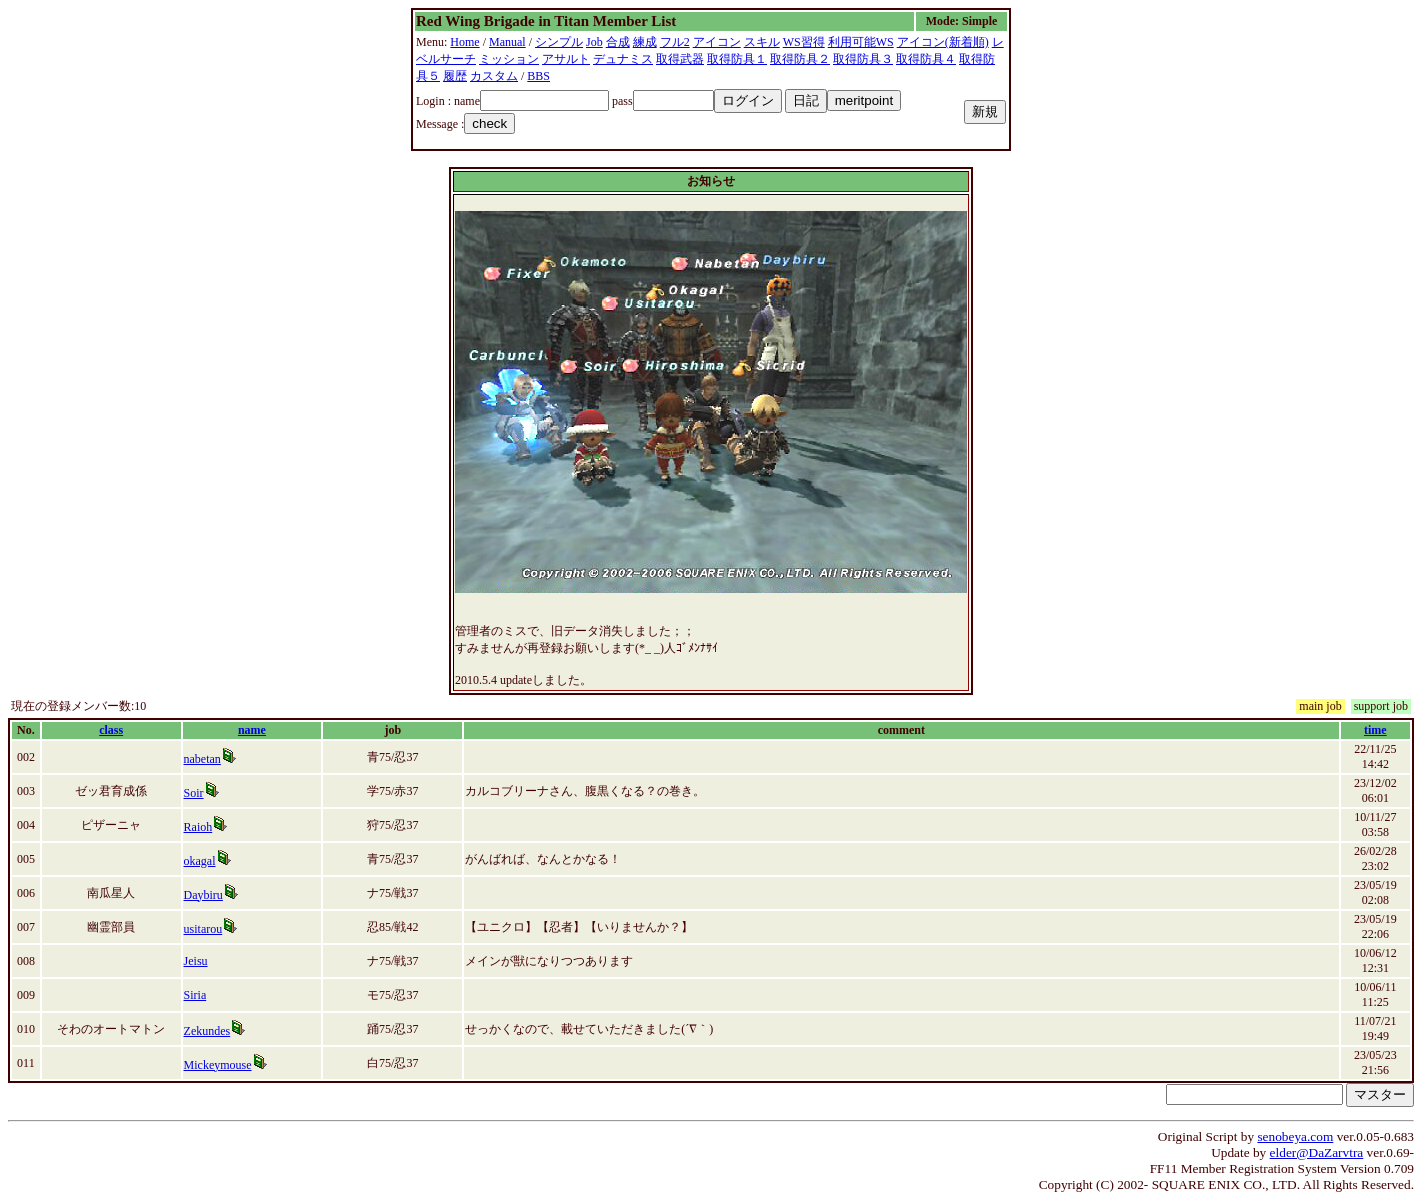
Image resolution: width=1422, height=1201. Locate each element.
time (1375, 730)
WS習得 (804, 42)
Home (464, 42)
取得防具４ (926, 59)
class (111, 730)
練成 (645, 42)
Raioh (198, 827)
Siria (195, 995)
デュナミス (623, 59)
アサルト (566, 59)
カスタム (494, 76)
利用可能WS (861, 42)
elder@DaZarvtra (1317, 1152)
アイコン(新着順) (943, 42)
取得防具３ (863, 59)
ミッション (509, 59)
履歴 (455, 76)
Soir (194, 793)
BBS (538, 76)
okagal (200, 861)
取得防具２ (800, 59)
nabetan (202, 759)
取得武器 (680, 59)
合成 (618, 42)
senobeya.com (1295, 1136)
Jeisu (196, 961)
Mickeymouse (218, 1065)
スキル (762, 42)
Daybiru (203, 895)
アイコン (717, 42)
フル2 (675, 42)
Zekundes (207, 1031)
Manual (507, 42)
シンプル (559, 42)
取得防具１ (737, 59)
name (252, 730)
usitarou (203, 929)
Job (594, 42)
